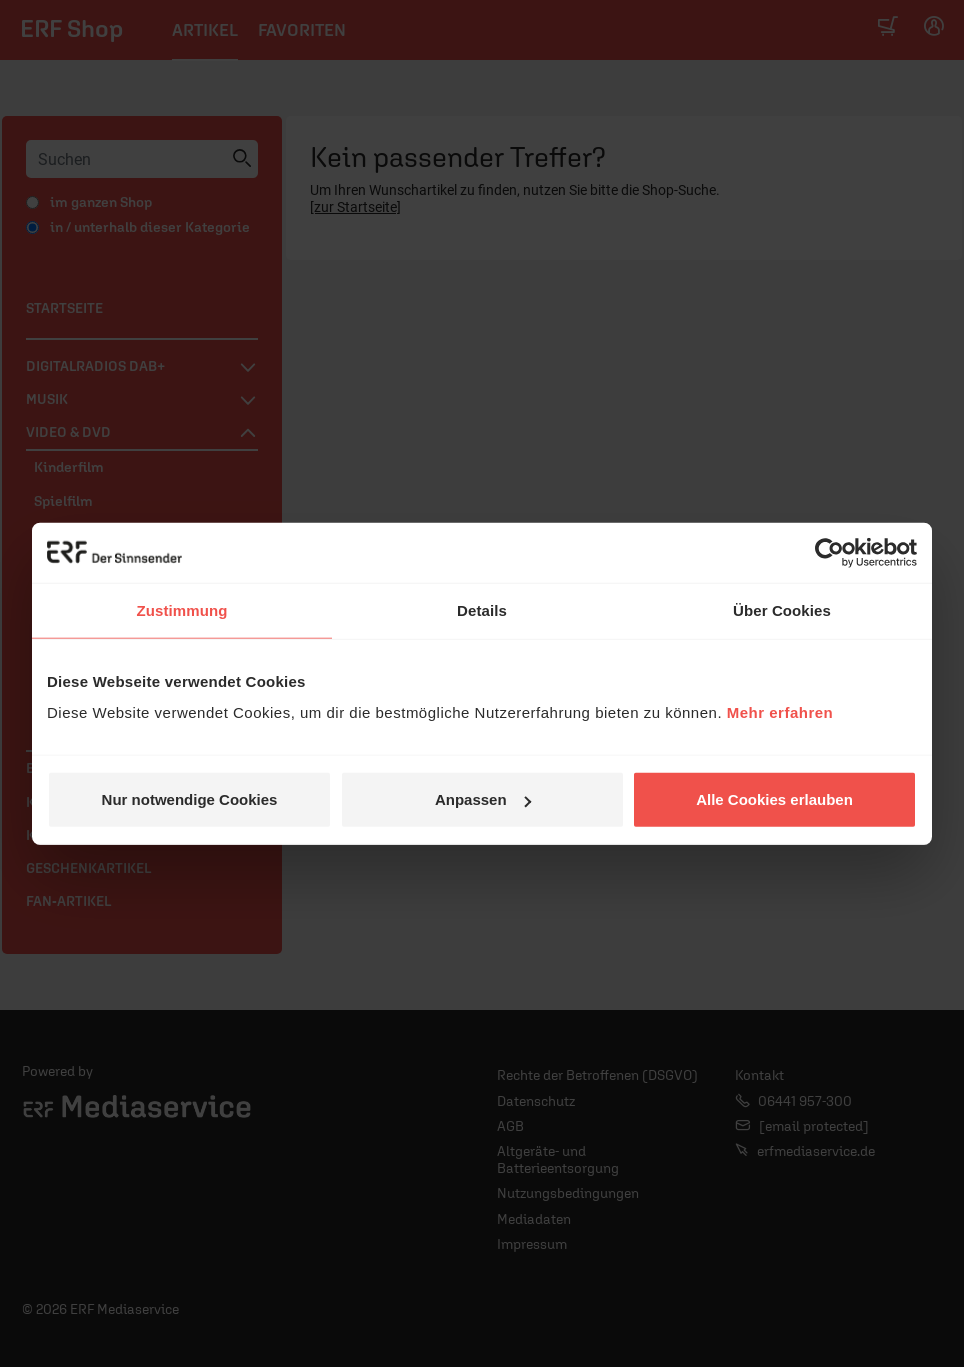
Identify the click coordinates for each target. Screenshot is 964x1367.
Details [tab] (482, 609)
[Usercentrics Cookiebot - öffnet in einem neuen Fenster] (829, 552)
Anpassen (483, 799)
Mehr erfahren (780, 712)
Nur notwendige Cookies (190, 799)
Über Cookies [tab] (782, 609)
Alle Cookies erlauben (774, 799)
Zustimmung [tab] (182, 609)
